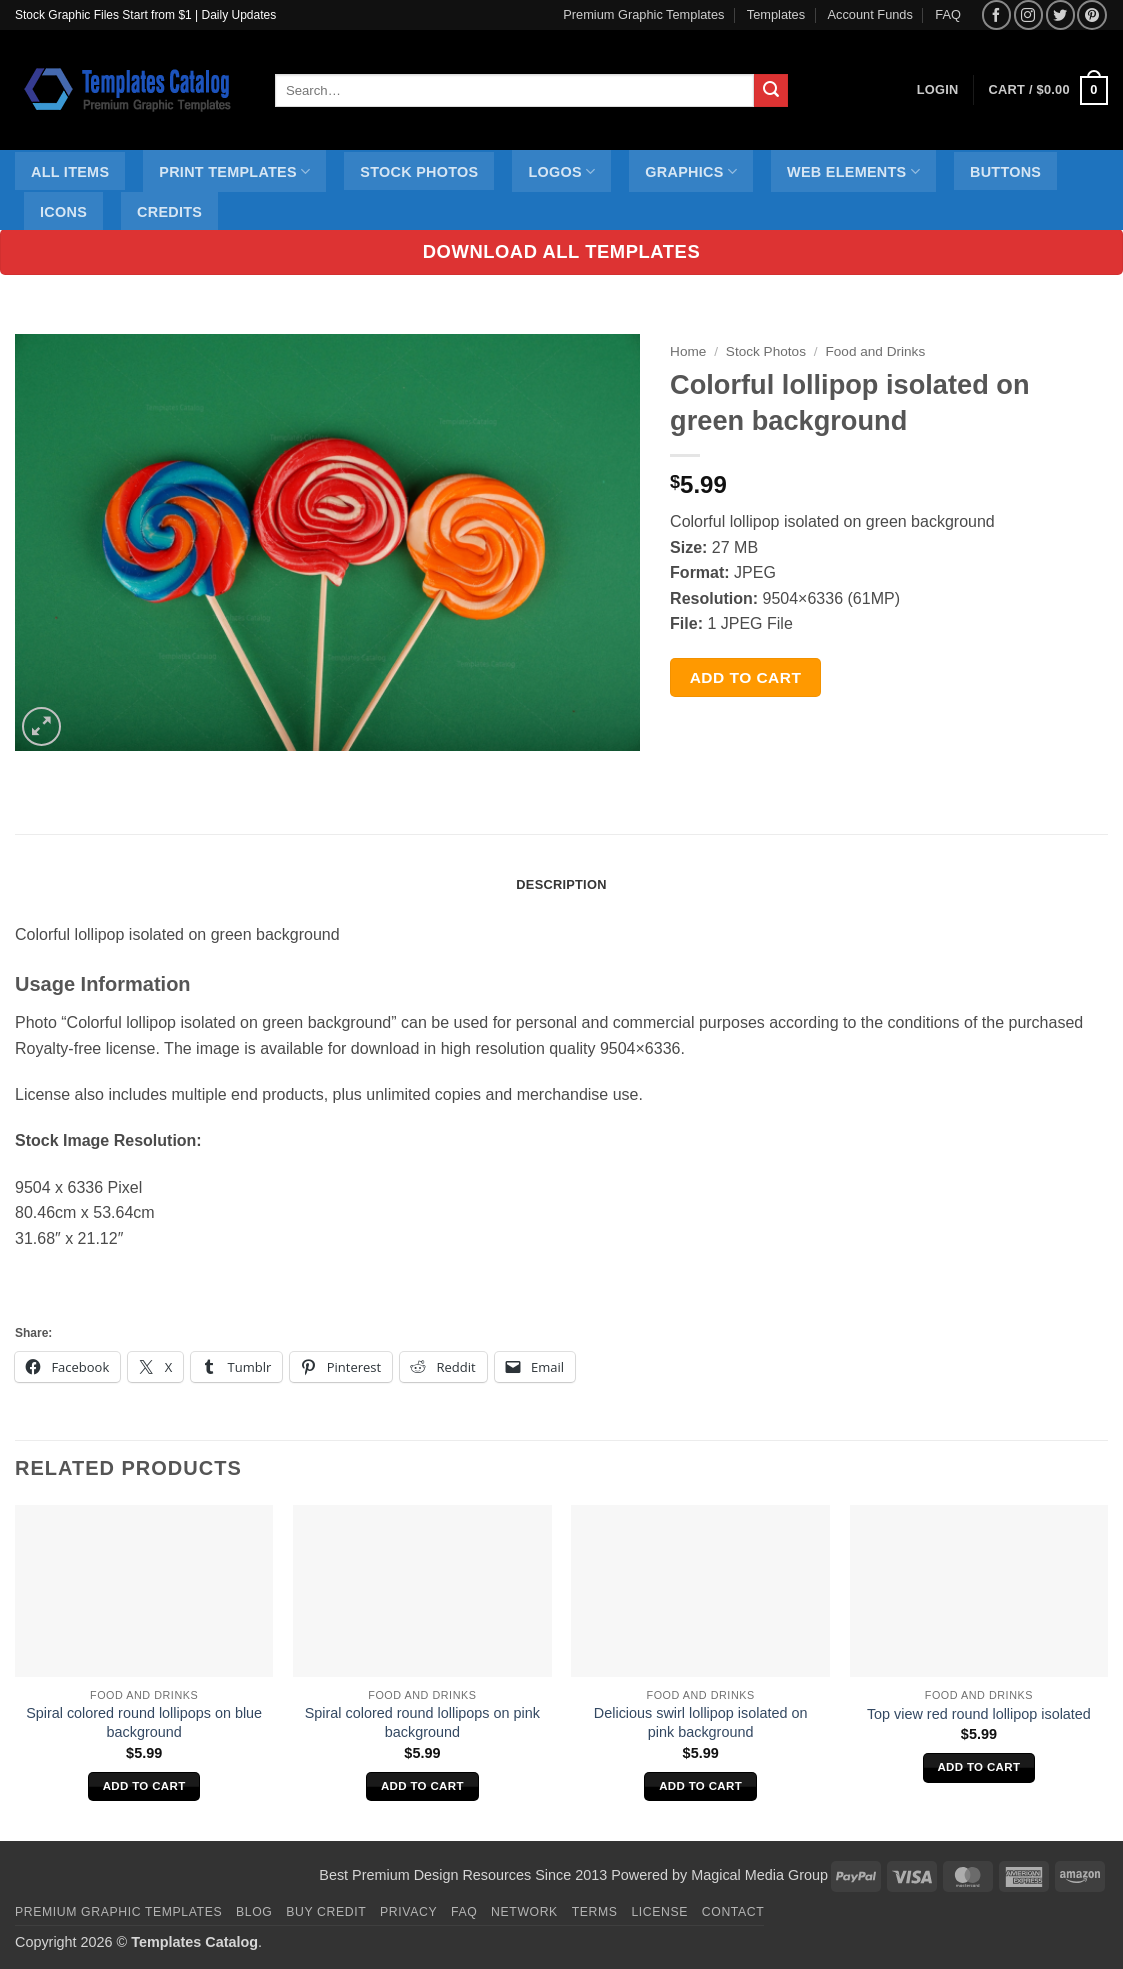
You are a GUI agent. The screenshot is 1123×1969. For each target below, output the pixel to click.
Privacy (408, 1912)
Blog (254, 1912)
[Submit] (771, 91)
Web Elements (853, 171)
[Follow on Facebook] (996, 14)
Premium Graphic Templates (643, 14)
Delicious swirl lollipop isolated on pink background (701, 1722)
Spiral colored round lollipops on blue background (144, 1722)
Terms (595, 1912)
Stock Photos (419, 172)
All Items (70, 172)
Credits (169, 212)
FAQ (948, 14)
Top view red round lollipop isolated (979, 1714)
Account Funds (870, 14)
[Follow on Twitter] (1060, 14)
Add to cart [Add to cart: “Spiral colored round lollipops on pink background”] (422, 1786)
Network (524, 1912)
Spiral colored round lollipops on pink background (422, 1722)
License (659, 1912)
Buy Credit (326, 1912)
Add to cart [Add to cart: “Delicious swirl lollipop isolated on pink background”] (700, 1786)
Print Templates (234, 171)
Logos (561, 171)
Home (688, 351)
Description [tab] (561, 884)
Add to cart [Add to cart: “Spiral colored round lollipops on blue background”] (144, 1786)
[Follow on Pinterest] (1091, 14)
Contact (733, 1912)
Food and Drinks (875, 351)
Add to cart (746, 677)
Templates (776, 14)
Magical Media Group (759, 1875)
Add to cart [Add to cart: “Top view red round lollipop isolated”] (978, 1767)
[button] (1048, 91)
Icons (63, 212)
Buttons (1005, 172)
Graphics (691, 171)
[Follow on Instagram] (1028, 14)
